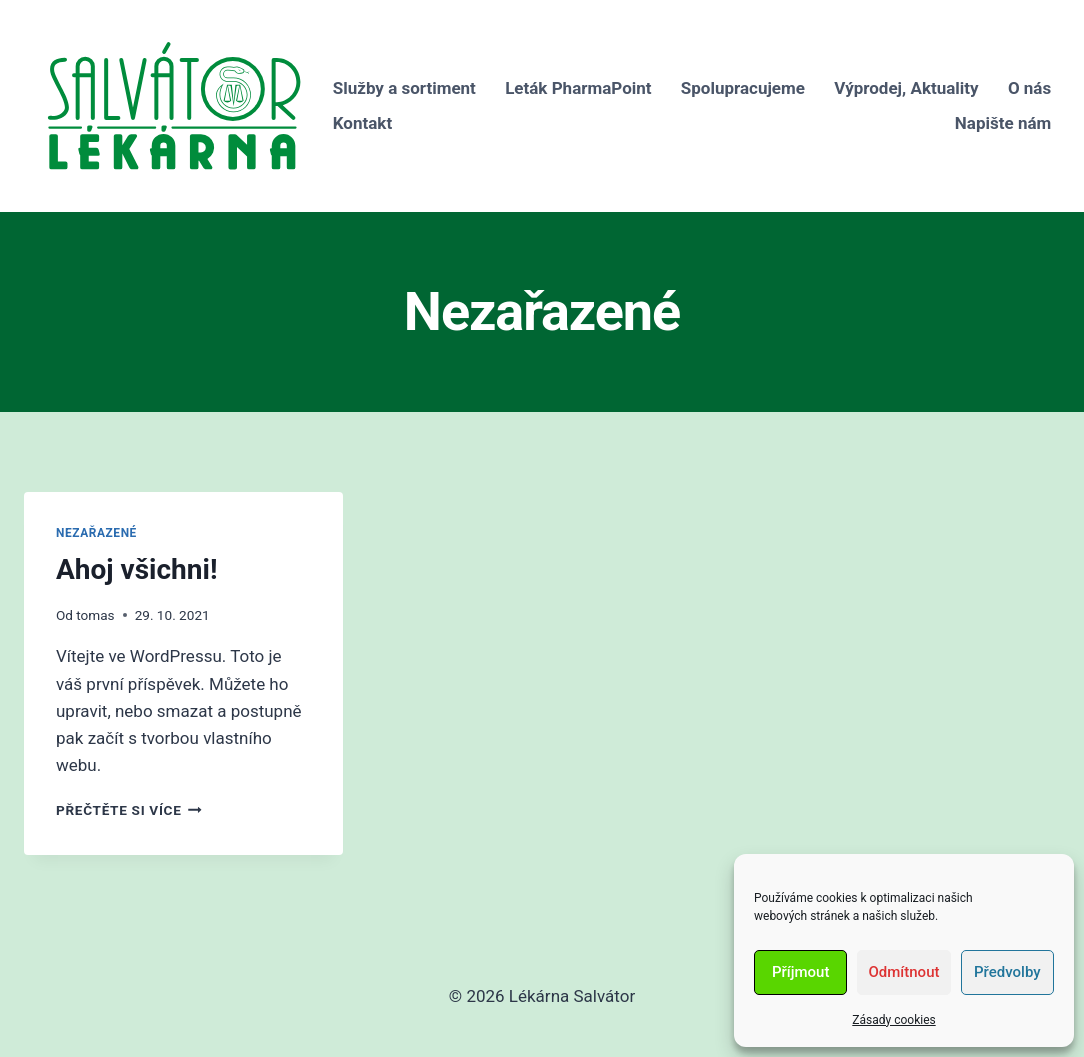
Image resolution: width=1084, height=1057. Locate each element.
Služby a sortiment (404, 88)
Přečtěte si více (129, 810)
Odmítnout (904, 972)
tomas (95, 615)
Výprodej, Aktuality (906, 88)
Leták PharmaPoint (578, 88)
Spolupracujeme (743, 88)
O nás (1029, 88)
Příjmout (800, 972)
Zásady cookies (893, 1020)
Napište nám (1003, 123)
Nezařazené (96, 533)
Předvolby (1007, 972)
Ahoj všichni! (136, 569)
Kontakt (362, 123)
